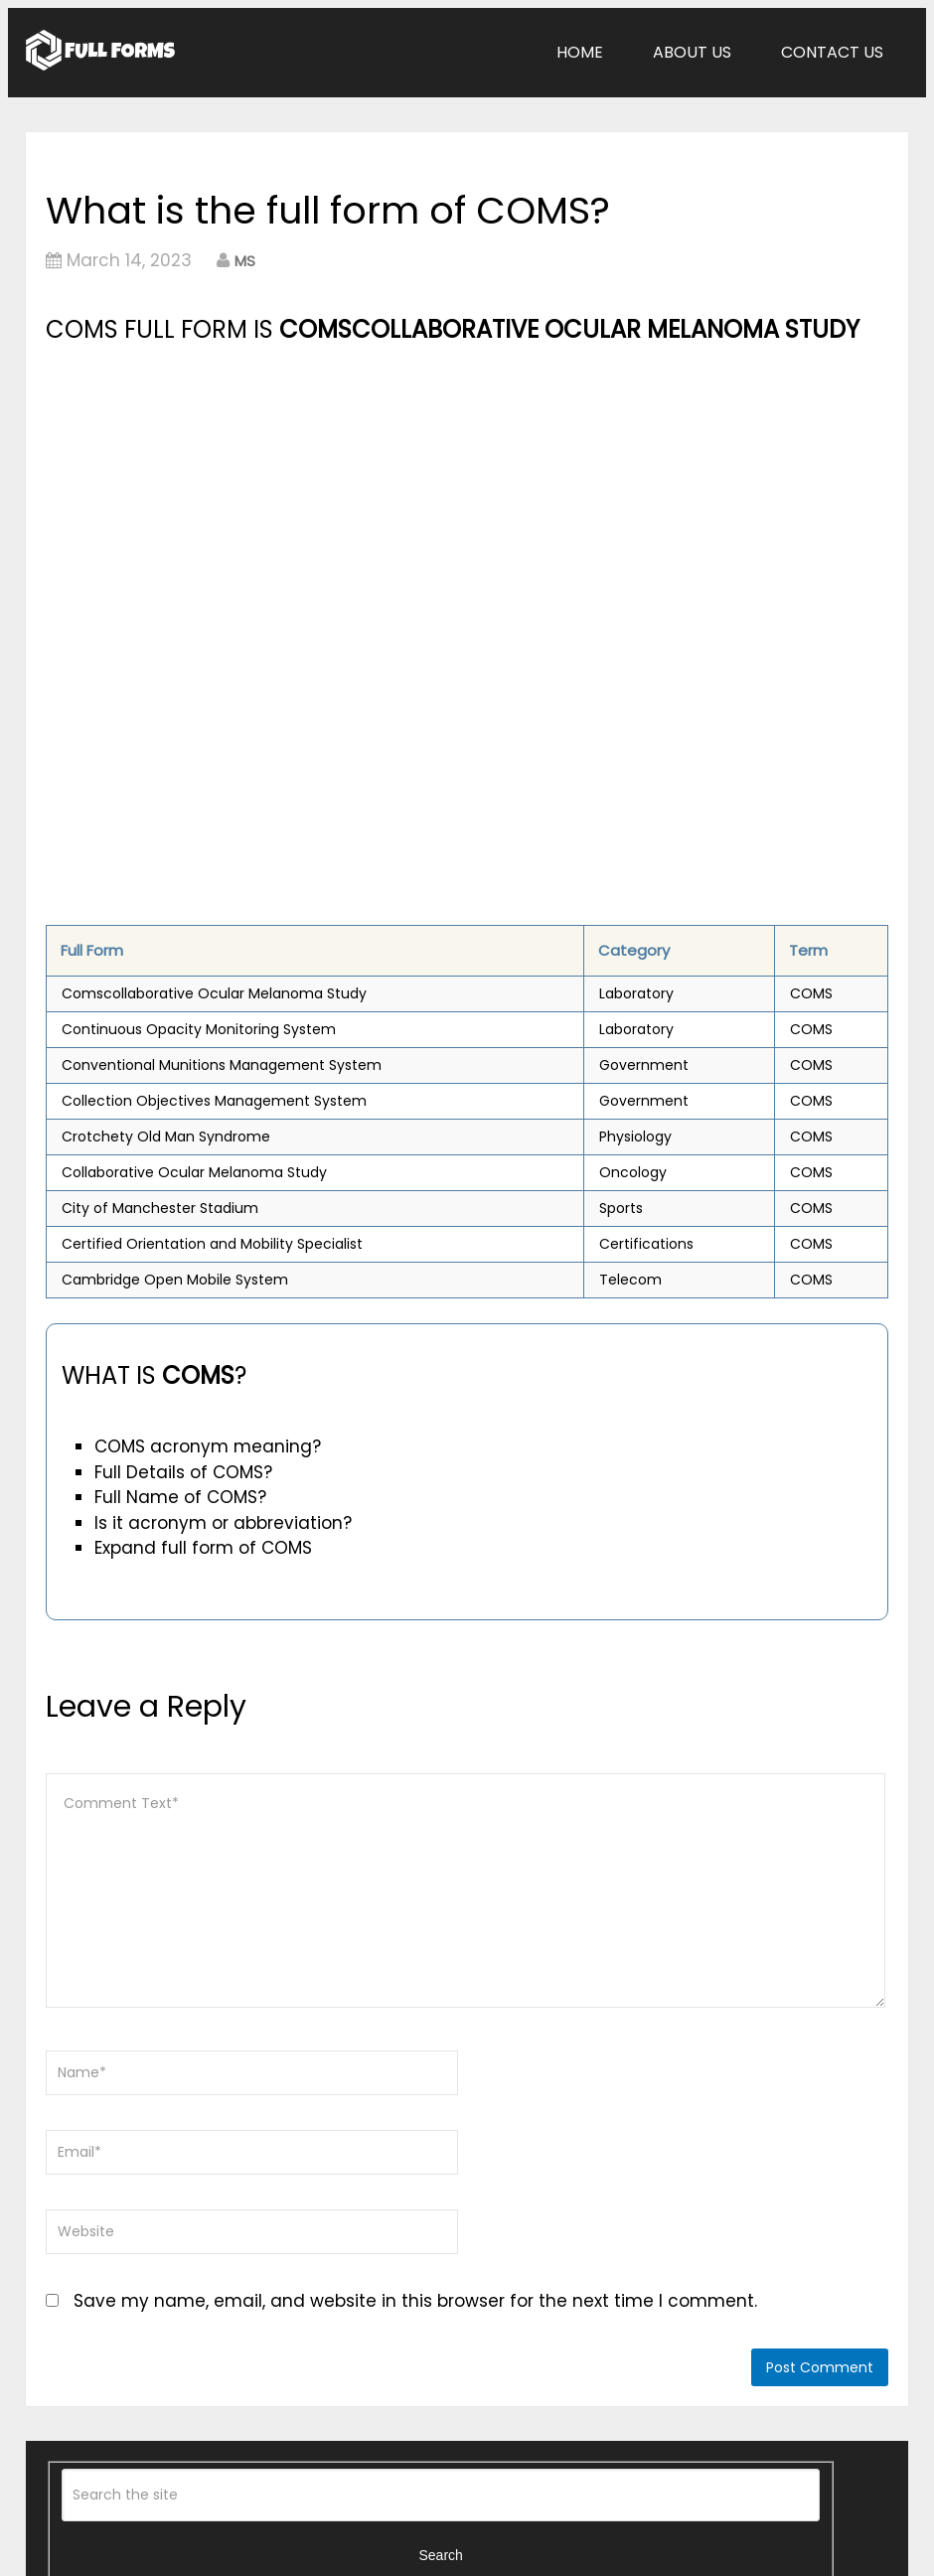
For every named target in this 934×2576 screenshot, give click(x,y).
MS (244, 260)
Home (579, 52)
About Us (692, 52)
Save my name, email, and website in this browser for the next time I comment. (415, 2301)
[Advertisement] (334, 498)
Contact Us (832, 52)
